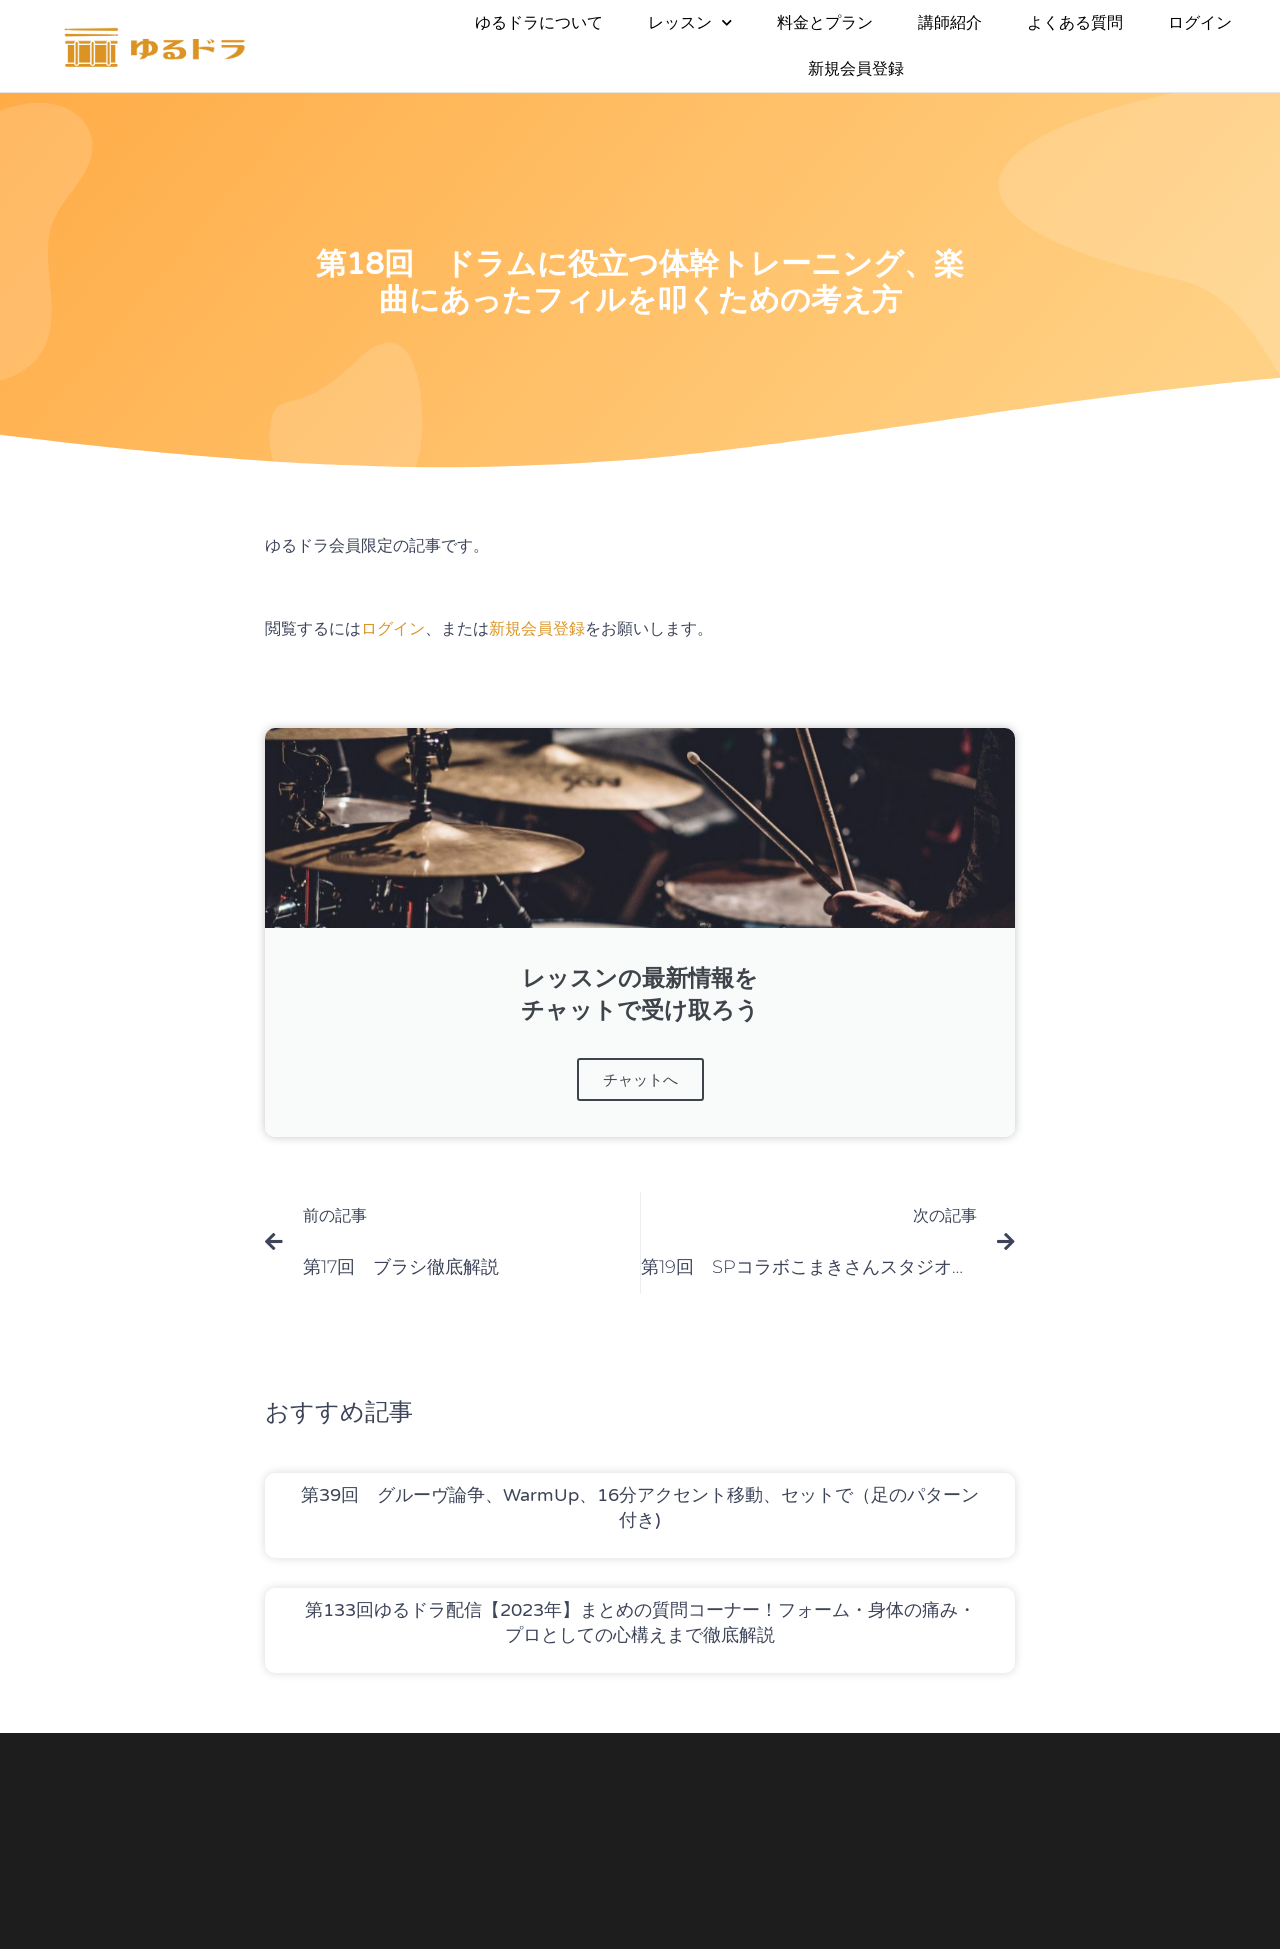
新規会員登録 (856, 68)
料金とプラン (825, 22)
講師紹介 (950, 22)
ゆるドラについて (539, 22)
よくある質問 (1075, 22)
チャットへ (640, 1079)
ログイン (1200, 22)
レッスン (690, 22)
